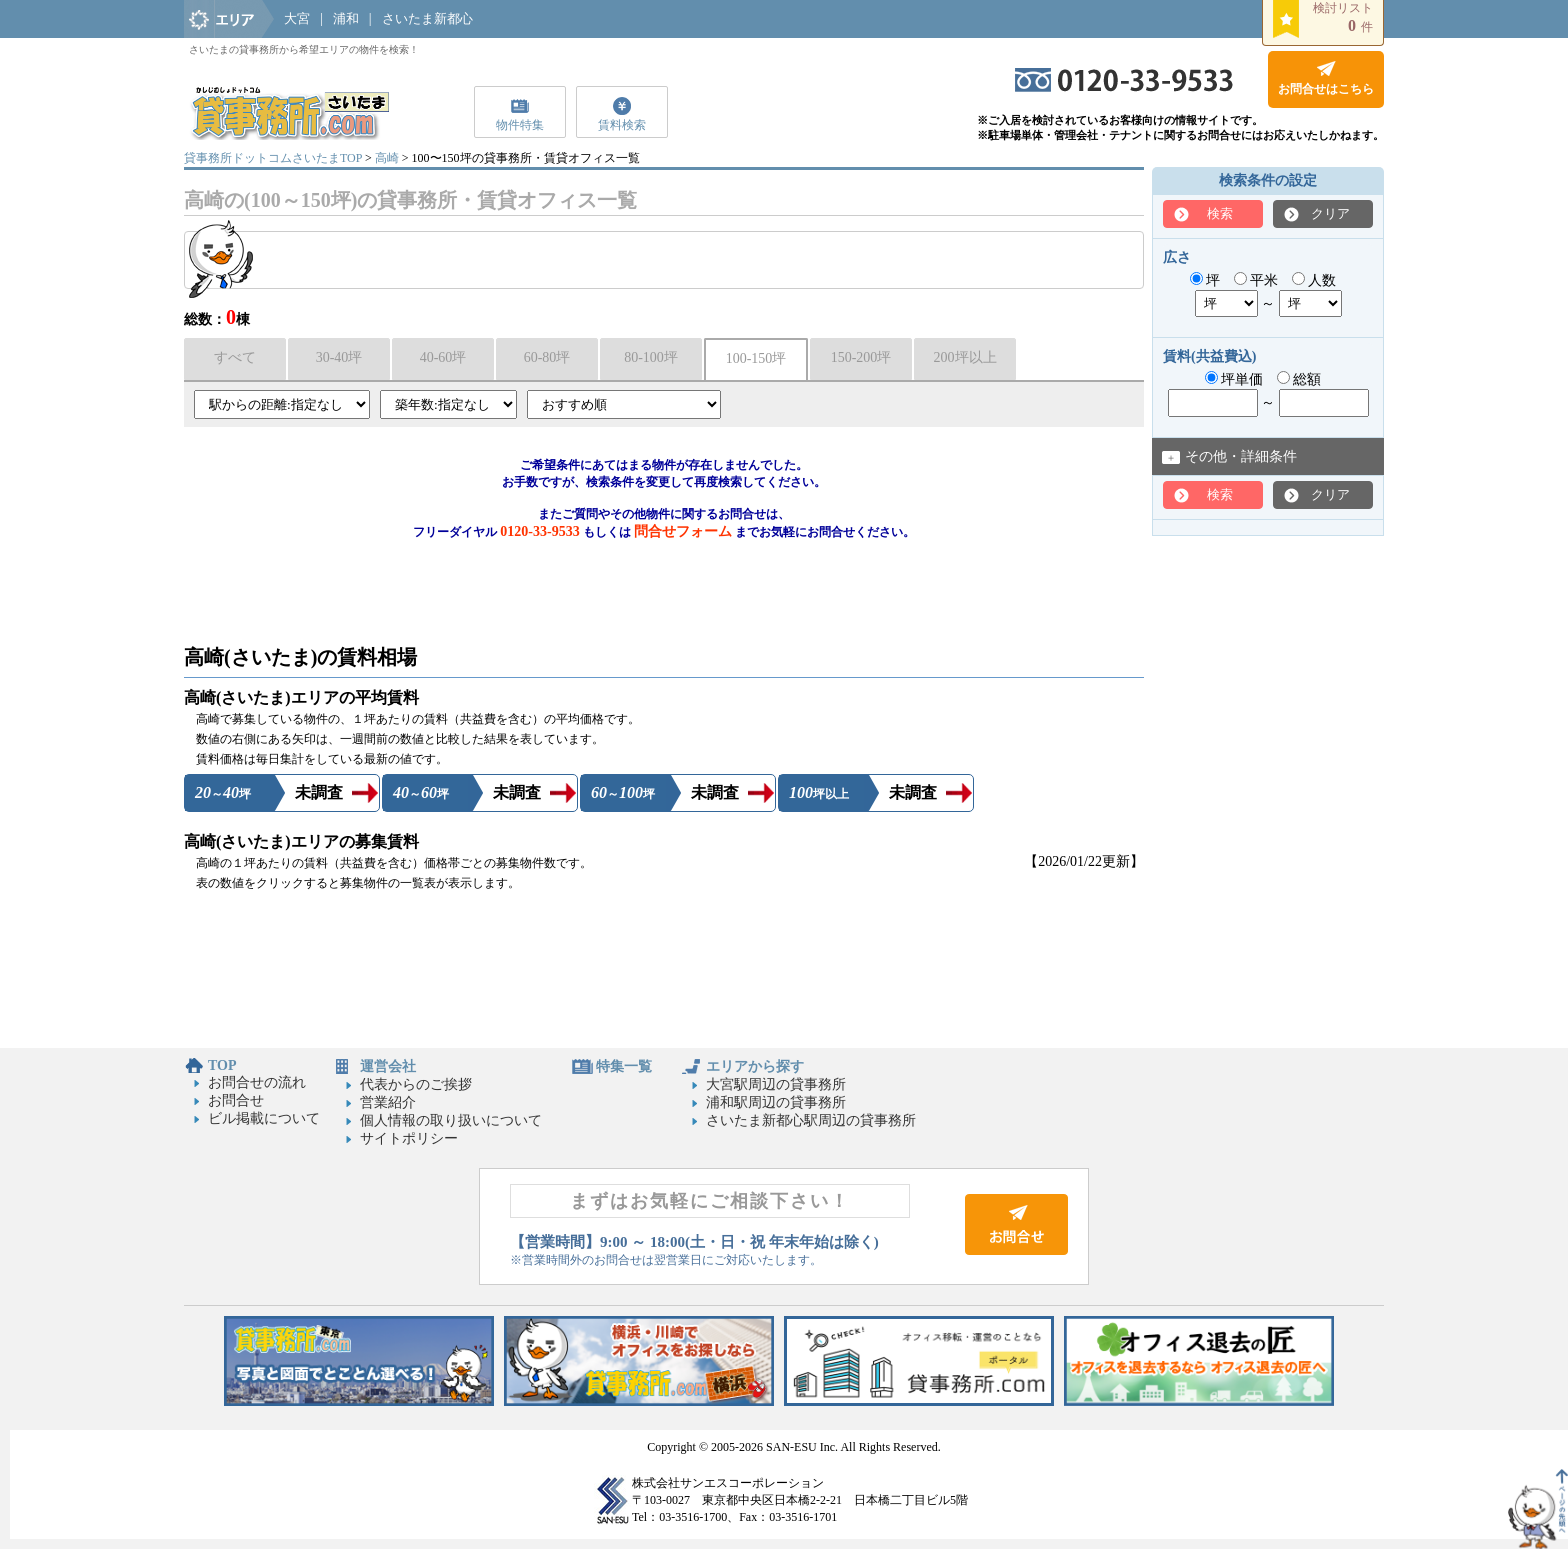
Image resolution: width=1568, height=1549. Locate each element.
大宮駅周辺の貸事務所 (776, 1084)
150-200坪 (861, 357)
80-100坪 (651, 357)
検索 (1220, 213)
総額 (1299, 379)
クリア (1330, 213)
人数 (1314, 280)
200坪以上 (965, 357)
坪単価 (1234, 379)
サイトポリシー (409, 1138)
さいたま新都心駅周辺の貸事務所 (811, 1120)
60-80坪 (547, 357)
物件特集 (520, 125)
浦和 (346, 18)
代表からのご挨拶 (416, 1084)
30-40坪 (339, 357)
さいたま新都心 (427, 18)
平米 (1256, 280)
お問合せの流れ (257, 1082)
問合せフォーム (683, 531)
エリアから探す (755, 1066)
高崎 (387, 158)
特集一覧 (624, 1066)
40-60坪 (443, 357)
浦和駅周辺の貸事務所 (776, 1102)
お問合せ (236, 1100)
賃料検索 (622, 125)
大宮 (297, 18)
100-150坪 (756, 358)
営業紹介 (388, 1102)
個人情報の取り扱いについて (451, 1120)
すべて (235, 357)
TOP (222, 1065)
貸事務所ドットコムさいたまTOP (273, 158)
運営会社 (388, 1066)
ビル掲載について (264, 1118)
